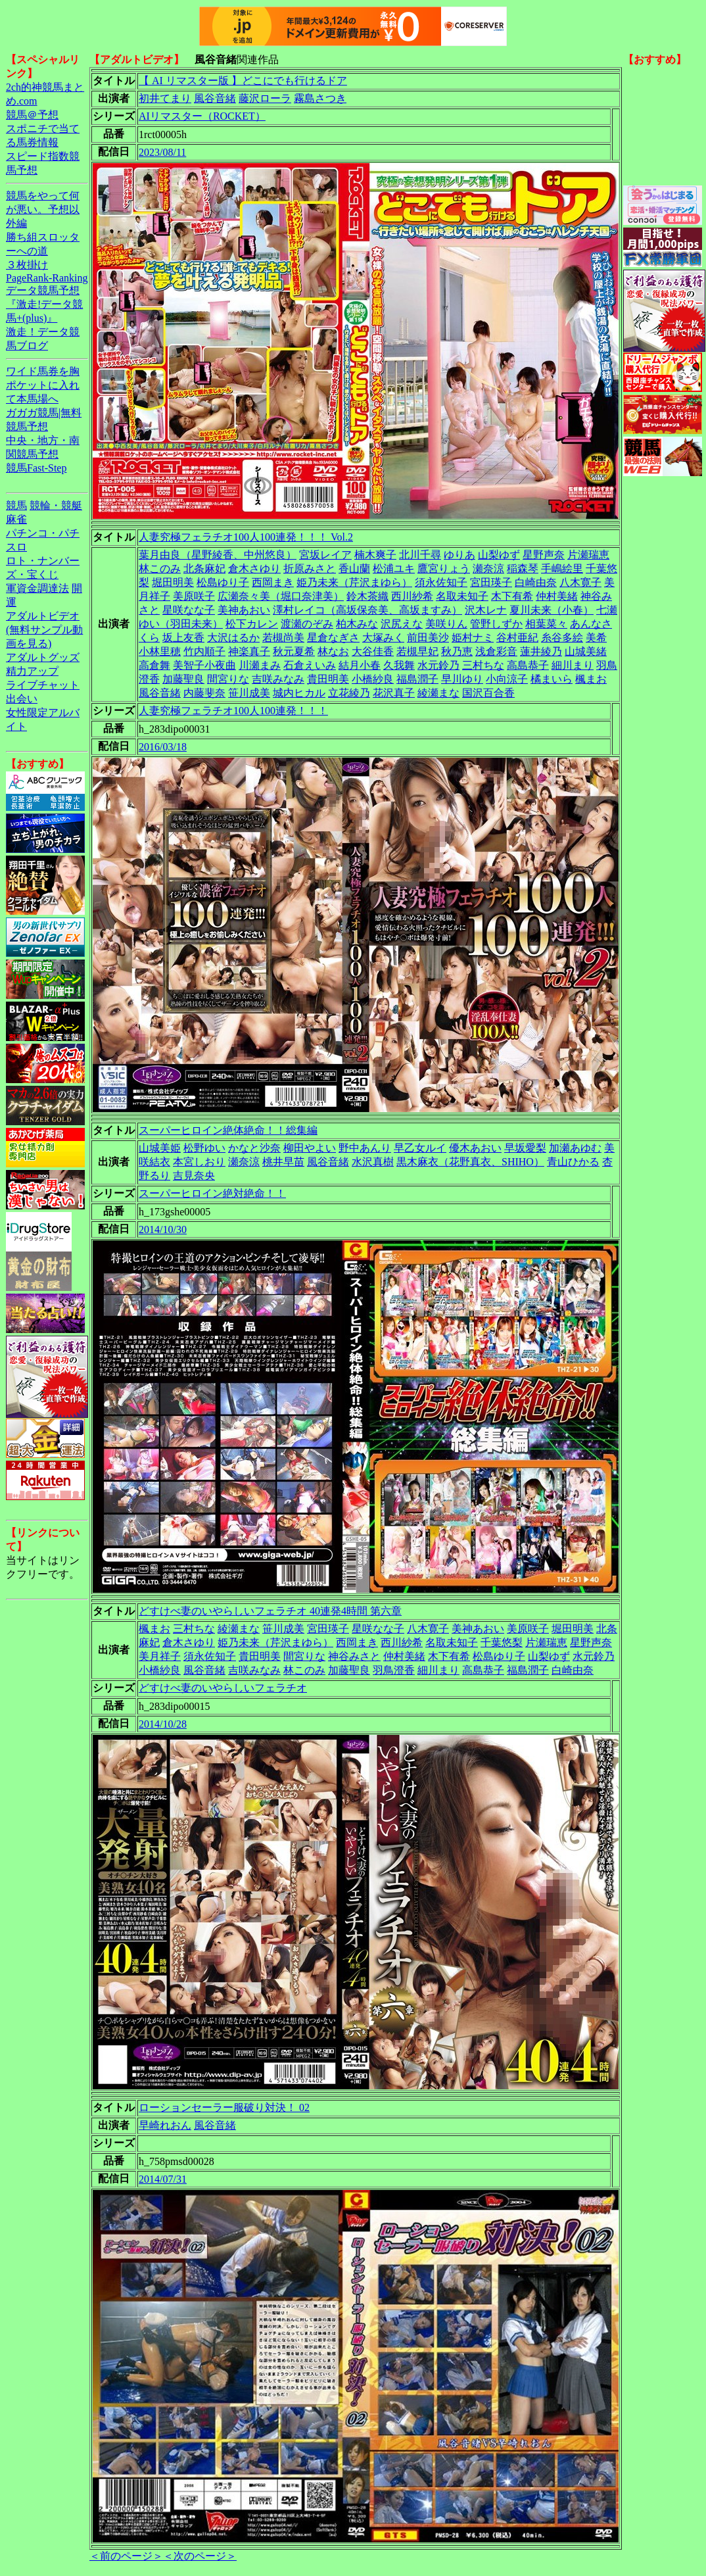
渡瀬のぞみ (307, 623)
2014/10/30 (163, 1229)
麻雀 (16, 519)
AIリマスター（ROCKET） (202, 116)
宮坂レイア (325, 554)
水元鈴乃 (438, 665)
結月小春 (360, 665)
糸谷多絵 (562, 637)
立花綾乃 (349, 692)
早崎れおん (165, 2125)
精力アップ (32, 671)
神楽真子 (249, 651)
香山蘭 (354, 568)
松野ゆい (204, 1148)
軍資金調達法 (37, 588)
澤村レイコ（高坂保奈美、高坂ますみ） (367, 610)
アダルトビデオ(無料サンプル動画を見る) (44, 629)
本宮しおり (199, 1161)
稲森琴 (522, 568)
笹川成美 (249, 692)
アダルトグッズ (43, 657)
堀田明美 (173, 582)
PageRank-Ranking (46, 277)
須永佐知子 (441, 582)
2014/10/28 (163, 1724)
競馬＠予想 (32, 114)
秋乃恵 (457, 651)
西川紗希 (412, 596)
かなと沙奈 (254, 1148)
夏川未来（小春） (551, 610)
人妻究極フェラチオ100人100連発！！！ (233, 710)
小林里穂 (160, 651)
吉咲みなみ (278, 679)
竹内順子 (204, 651)
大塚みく (383, 637)
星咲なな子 (188, 610)
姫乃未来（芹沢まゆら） (354, 582)
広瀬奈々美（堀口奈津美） (281, 596)
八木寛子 (580, 582)
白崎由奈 (536, 582)
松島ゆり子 (223, 582)
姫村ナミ (473, 637)
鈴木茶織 (367, 596)
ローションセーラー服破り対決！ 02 (224, 2107)
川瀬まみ (260, 665)
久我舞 (399, 665)
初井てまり (165, 98)
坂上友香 (183, 637)
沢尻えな (402, 623)
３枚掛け (27, 264)
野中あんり (365, 1148)
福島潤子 (417, 679)
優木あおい (475, 1148)
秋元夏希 (294, 651)
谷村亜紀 (517, 637)
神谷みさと (354, 1656)
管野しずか (496, 623)
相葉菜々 (546, 623)
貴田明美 (328, 679)
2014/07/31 (163, 2179)
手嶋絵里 (562, 568)
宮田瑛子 (491, 582)
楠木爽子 (375, 554)
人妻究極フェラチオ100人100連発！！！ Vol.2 (246, 537)
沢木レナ (486, 610)
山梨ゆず (499, 554)
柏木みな (357, 623)
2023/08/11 (162, 152)
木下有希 (512, 596)
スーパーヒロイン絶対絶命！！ (212, 1193)
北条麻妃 (204, 568)
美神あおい (244, 610)
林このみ (160, 568)
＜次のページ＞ (200, 2556)
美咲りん (446, 623)
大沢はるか (233, 637)
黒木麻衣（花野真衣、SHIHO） (470, 1161)
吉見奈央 (194, 1175)
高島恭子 (528, 665)
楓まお (591, 679)
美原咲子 (194, 596)
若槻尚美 (283, 637)
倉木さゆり (254, 568)
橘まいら (551, 679)
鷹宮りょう (443, 568)
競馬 (16, 505)
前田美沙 (428, 637)
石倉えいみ (309, 665)
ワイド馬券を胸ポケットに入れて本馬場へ (43, 385)
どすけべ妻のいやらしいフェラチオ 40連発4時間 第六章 (270, 1610)
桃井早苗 (283, 1161)
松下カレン (251, 623)
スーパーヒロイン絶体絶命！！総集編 (228, 1130)
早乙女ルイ (420, 1148)
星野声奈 (544, 554)
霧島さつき (320, 98)
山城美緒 (586, 651)
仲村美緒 (557, 596)
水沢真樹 (373, 1161)
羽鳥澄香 (394, 1670)
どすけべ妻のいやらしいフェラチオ (223, 1687)
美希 (596, 637)
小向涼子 (507, 679)
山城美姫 (160, 1148)
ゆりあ (459, 554)
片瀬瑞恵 (588, 554)
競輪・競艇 (56, 505)
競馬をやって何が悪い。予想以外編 (43, 209)
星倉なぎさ (333, 637)
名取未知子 (462, 596)
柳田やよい (309, 1148)
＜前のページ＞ (126, 2556)
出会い (21, 698)
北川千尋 (420, 554)
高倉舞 (154, 665)
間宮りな (228, 679)
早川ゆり (462, 679)
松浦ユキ (394, 568)
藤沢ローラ (265, 98)
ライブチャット (43, 685)
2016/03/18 (163, 746)
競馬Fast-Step (36, 468)
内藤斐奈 (204, 692)
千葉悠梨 (502, 1642)
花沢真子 (394, 692)
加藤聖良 (183, 679)
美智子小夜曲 (204, 665)
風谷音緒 (215, 98)
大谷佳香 (373, 651)
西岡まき (273, 582)
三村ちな (483, 665)
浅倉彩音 (496, 651)
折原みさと (309, 568)
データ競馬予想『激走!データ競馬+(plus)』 (44, 304)
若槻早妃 (417, 651)
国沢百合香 (488, 692)
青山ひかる (573, 1161)
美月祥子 (160, 1656)
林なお (333, 651)
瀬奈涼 (488, 568)
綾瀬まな (438, 692)
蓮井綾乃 (541, 651)
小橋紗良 (373, 679)
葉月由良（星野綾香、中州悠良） (217, 554)
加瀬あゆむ (575, 1148)
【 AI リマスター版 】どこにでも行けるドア (243, 80)
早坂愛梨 (525, 1148)
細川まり (573, 665)
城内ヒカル (299, 692)
